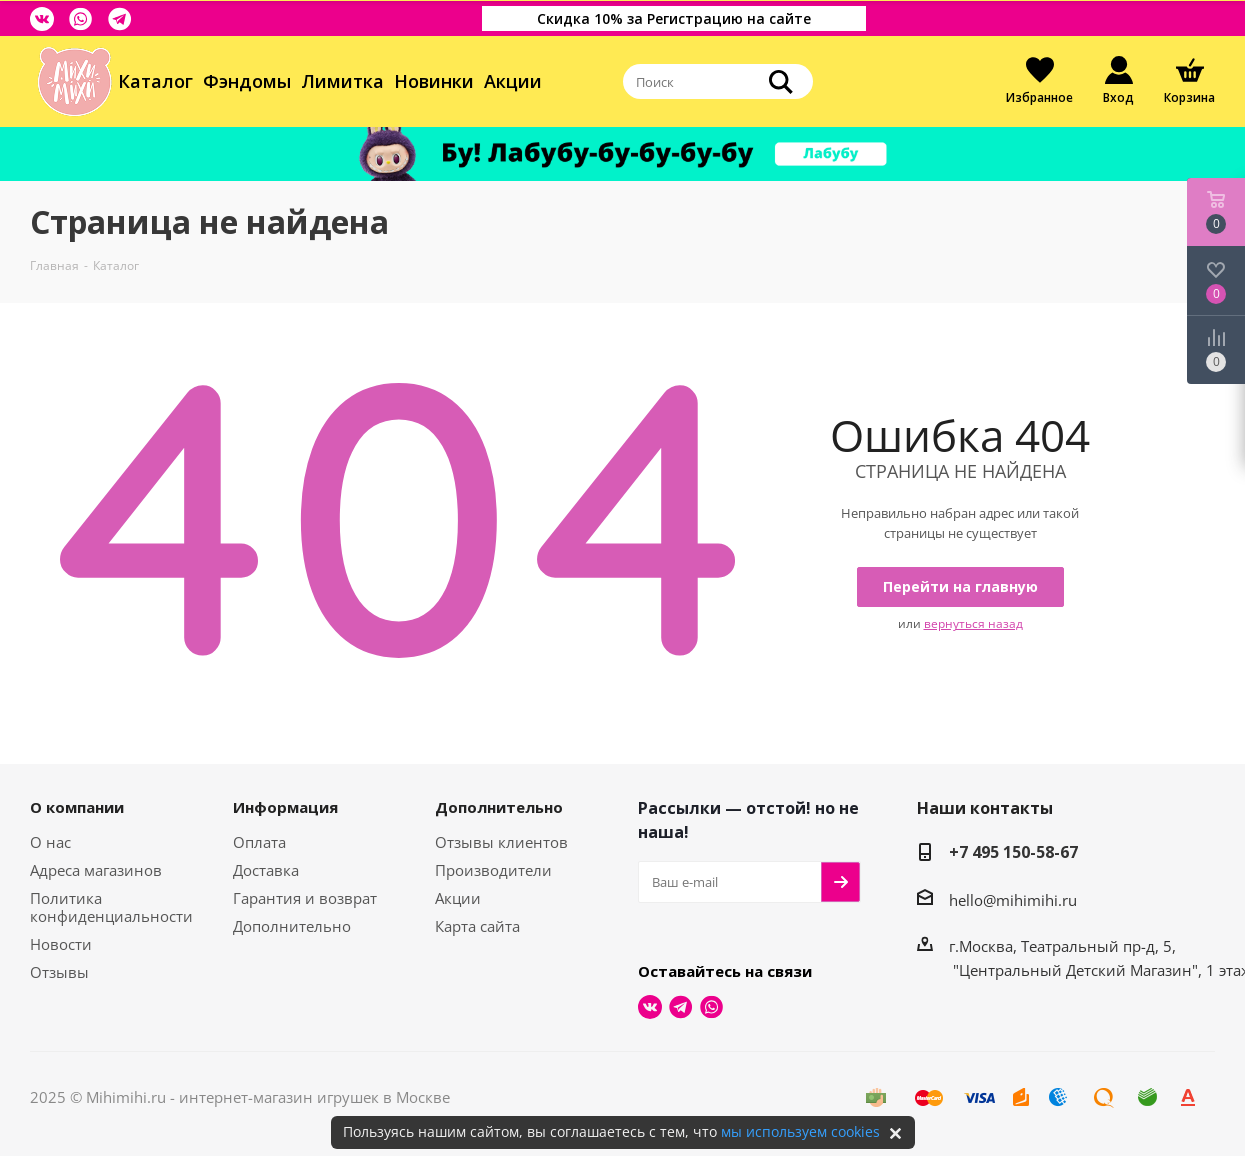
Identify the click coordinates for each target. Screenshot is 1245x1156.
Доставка (266, 870)
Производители (493, 870)
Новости (61, 944)
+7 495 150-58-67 (1013, 852)
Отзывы (59, 972)
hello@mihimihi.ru (1013, 900)
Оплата (259, 842)
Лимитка (342, 81)
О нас (50, 842)
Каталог (155, 81)
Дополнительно (292, 926)
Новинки (434, 81)
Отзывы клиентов (501, 842)
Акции (513, 81)
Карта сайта (477, 926)
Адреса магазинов (96, 870)
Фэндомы (247, 81)
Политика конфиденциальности (111, 907)
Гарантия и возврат (305, 898)
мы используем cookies (800, 1131)
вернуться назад (973, 623)
